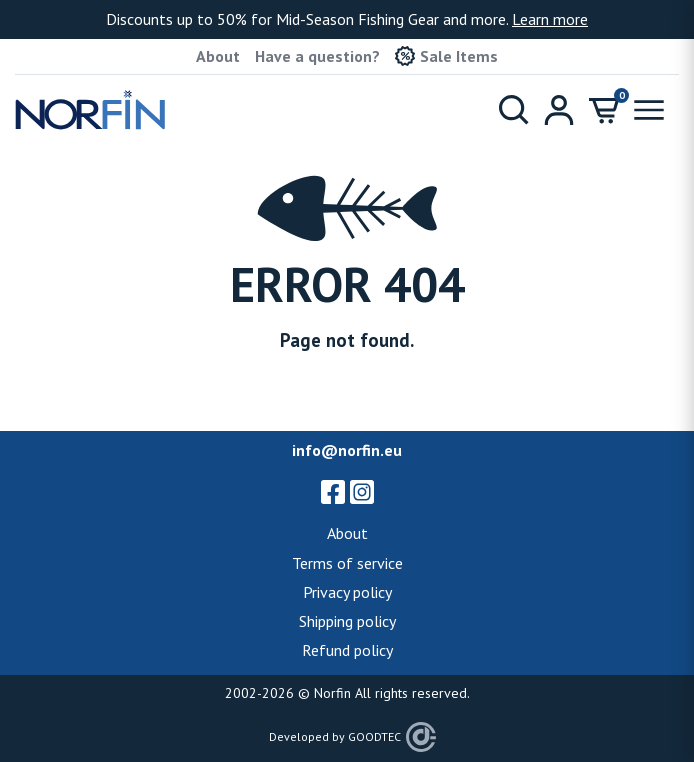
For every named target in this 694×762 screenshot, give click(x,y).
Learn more (550, 19)
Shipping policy (347, 621)
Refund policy (347, 650)
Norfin (332, 693)
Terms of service (347, 563)
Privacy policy (347, 592)
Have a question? (317, 56)
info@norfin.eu (347, 450)
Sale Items (446, 56)
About (218, 56)
